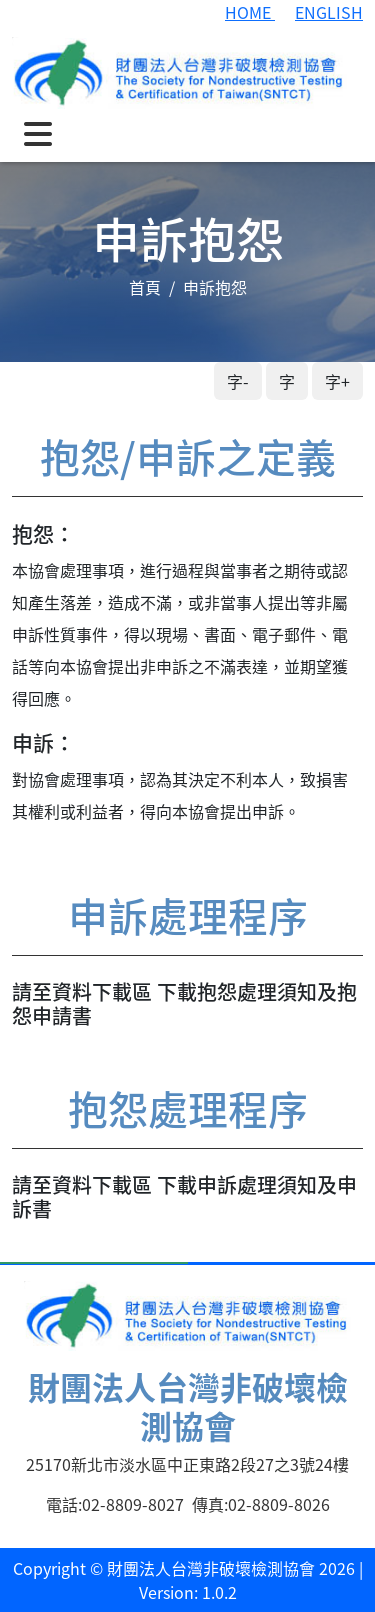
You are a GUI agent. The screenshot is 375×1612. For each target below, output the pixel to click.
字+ (337, 381)
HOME (250, 12)
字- (238, 381)
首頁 (145, 287)
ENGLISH (329, 12)
